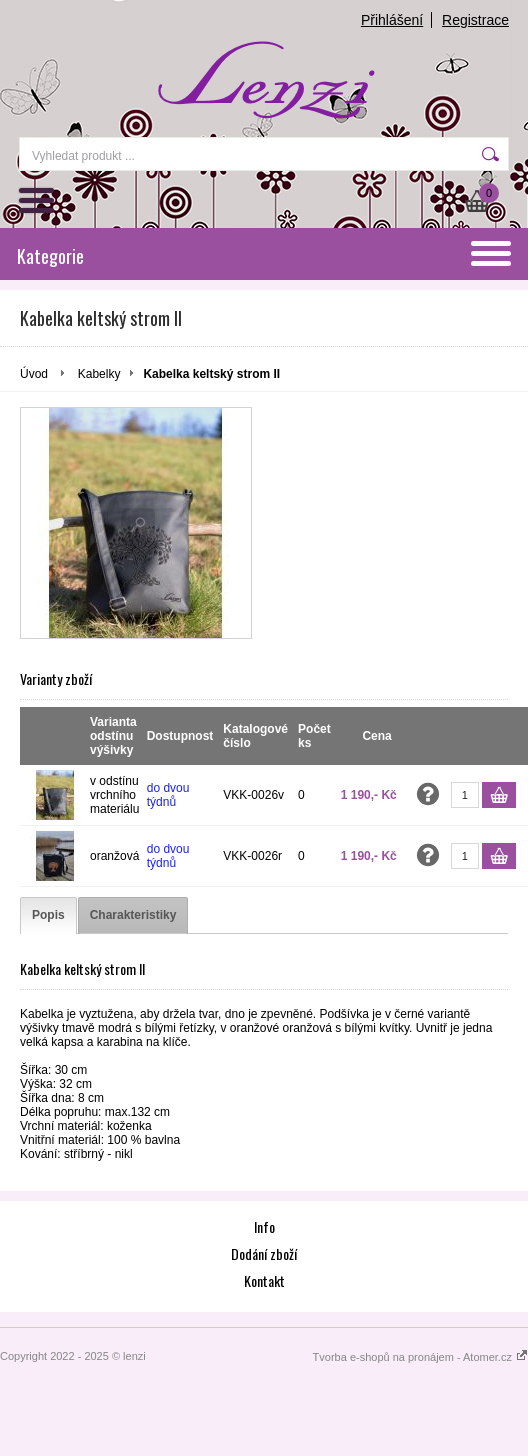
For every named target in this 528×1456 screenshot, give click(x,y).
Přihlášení (392, 20)
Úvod (34, 374)
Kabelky (99, 374)
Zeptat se (428, 794)
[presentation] (48, 915)
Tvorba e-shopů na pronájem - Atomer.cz (420, 1357)
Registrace (475, 20)
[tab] (48, 915)
